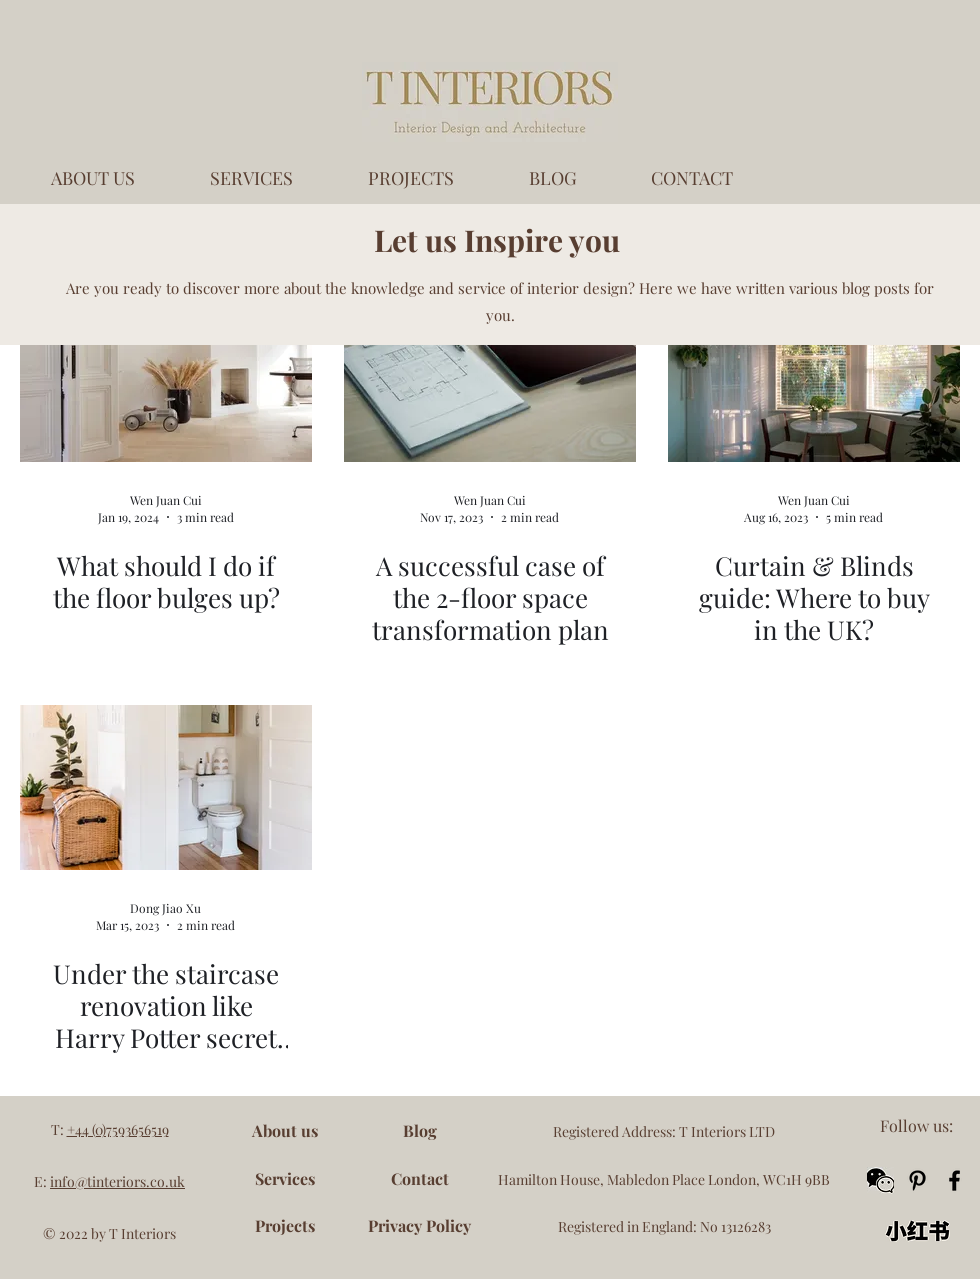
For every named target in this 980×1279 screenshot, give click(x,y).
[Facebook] (954, 1180)
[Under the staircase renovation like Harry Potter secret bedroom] (166, 787)
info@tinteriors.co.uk (117, 1181)
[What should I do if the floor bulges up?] (166, 379)
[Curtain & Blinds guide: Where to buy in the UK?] (814, 379)
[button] (880, 1180)
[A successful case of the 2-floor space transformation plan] (490, 379)
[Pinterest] (917, 1180)
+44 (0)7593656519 (118, 1129)
